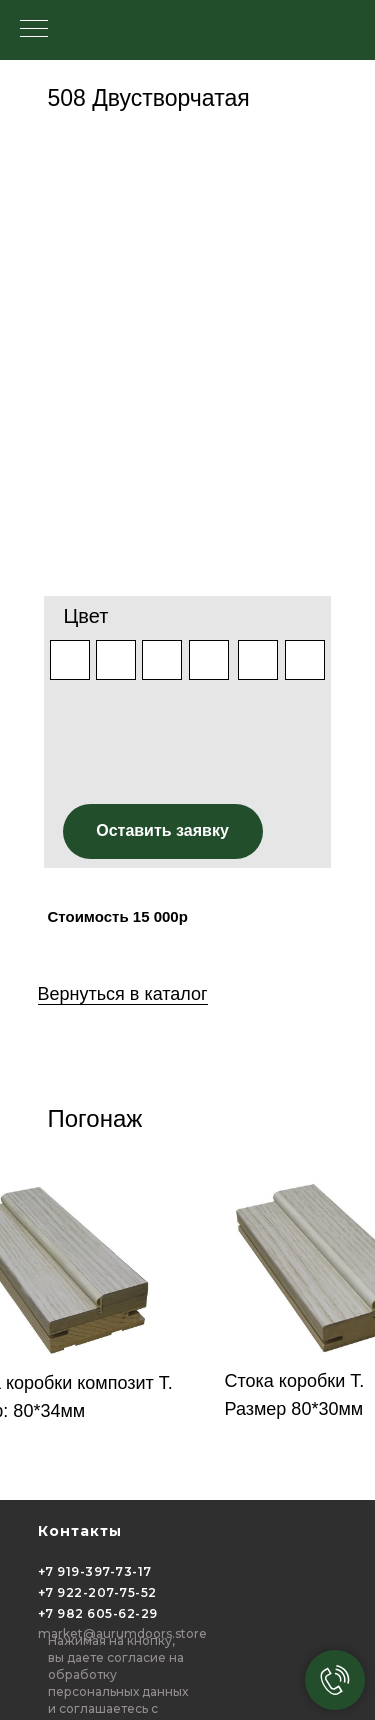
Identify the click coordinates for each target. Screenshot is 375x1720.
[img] (162, 660)
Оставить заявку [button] (162, 830)
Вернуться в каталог (123, 994)
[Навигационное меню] (34, 30)
